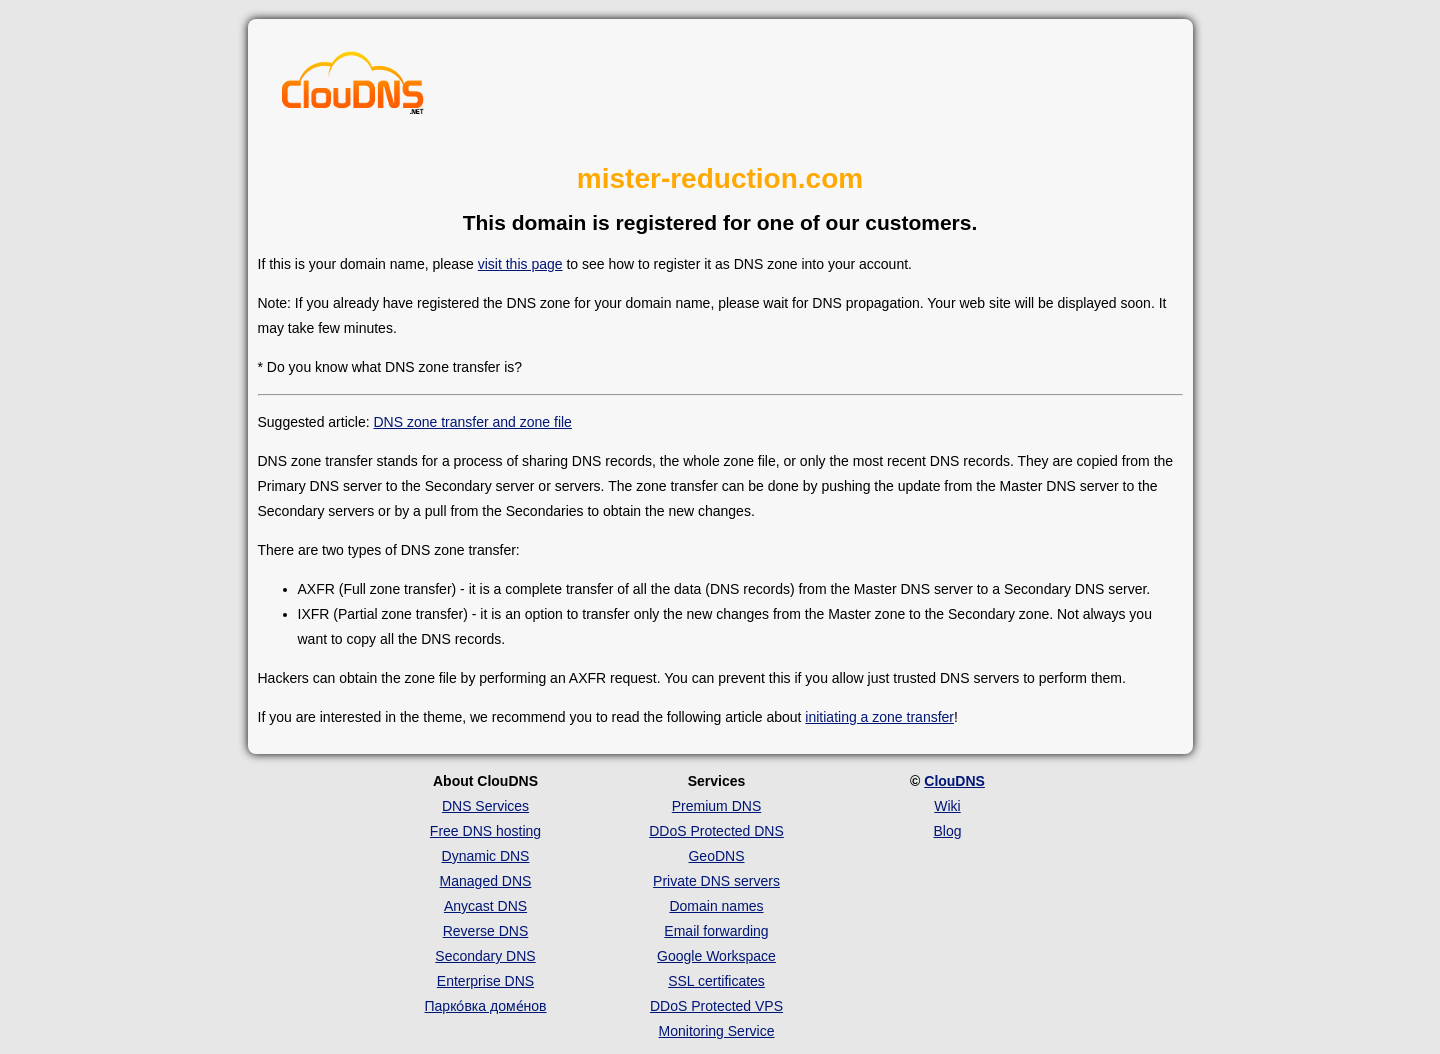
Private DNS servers (716, 881)
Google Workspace (716, 956)
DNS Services (485, 806)
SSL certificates (716, 981)
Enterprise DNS (485, 981)
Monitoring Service (717, 1031)
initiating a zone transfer (879, 717)
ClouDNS (954, 781)
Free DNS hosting (485, 831)
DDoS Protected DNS (716, 831)
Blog (947, 831)
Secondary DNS (485, 956)
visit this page (520, 264)
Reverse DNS (486, 931)
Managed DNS (486, 881)
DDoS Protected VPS (716, 1006)
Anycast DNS (485, 906)
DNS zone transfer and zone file (472, 422)
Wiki (947, 806)
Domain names (716, 906)
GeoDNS (716, 856)
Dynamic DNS (486, 856)
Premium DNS (716, 806)
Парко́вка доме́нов (486, 1006)
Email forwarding (716, 931)
